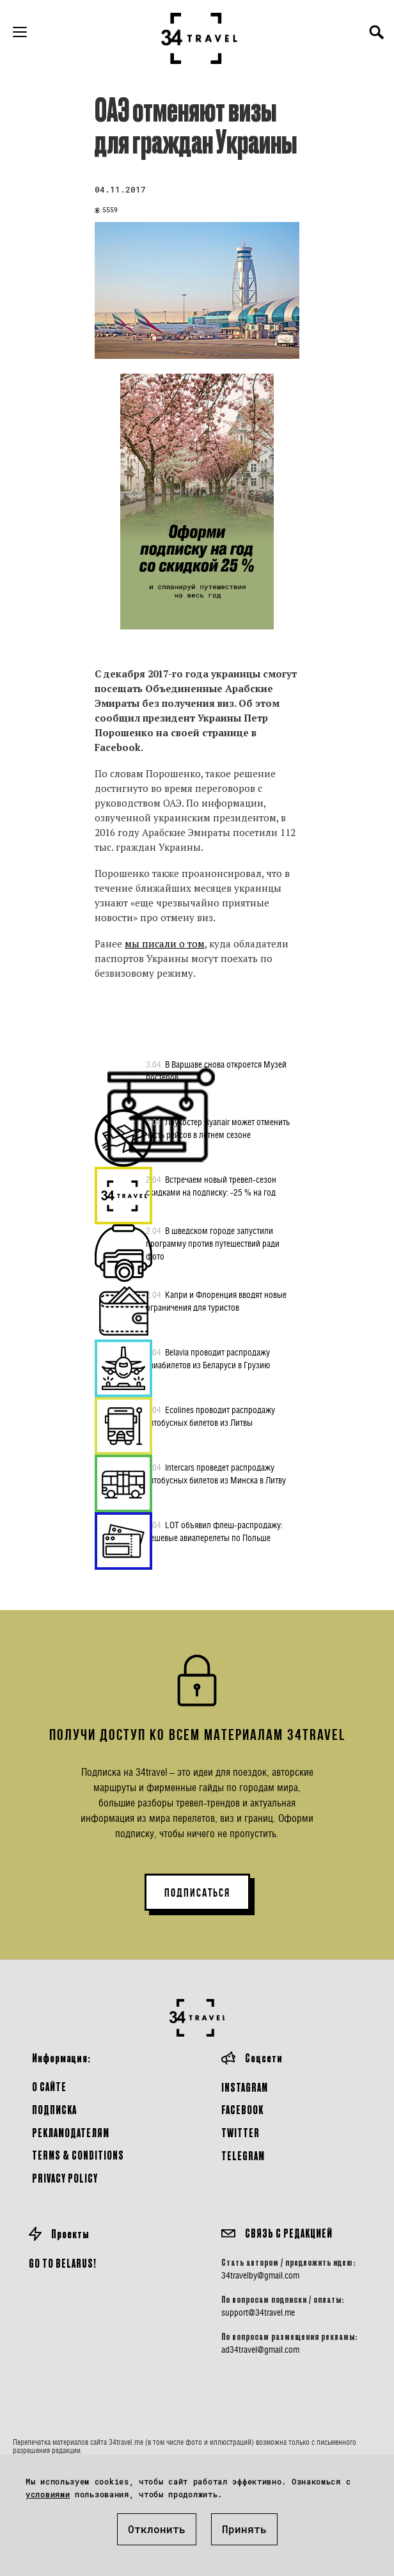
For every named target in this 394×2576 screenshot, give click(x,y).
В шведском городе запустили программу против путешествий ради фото (213, 1242)
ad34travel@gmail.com (260, 2349)
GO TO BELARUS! (63, 2263)
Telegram (243, 2155)
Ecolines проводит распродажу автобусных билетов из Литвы (210, 1415)
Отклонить (156, 2529)
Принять (244, 2529)
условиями (48, 2494)
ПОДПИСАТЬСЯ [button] (197, 1892)
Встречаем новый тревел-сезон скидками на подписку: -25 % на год (211, 1185)
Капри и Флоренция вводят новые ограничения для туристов (216, 1300)
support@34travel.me (258, 2312)
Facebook (242, 2109)
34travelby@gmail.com (260, 2275)
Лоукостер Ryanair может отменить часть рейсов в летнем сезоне (218, 1128)
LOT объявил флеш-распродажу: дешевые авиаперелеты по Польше (214, 1531)
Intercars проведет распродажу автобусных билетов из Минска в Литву (216, 1473)
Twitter (240, 2132)
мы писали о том (165, 943)
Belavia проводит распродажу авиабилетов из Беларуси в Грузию (208, 1358)
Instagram (244, 2087)
